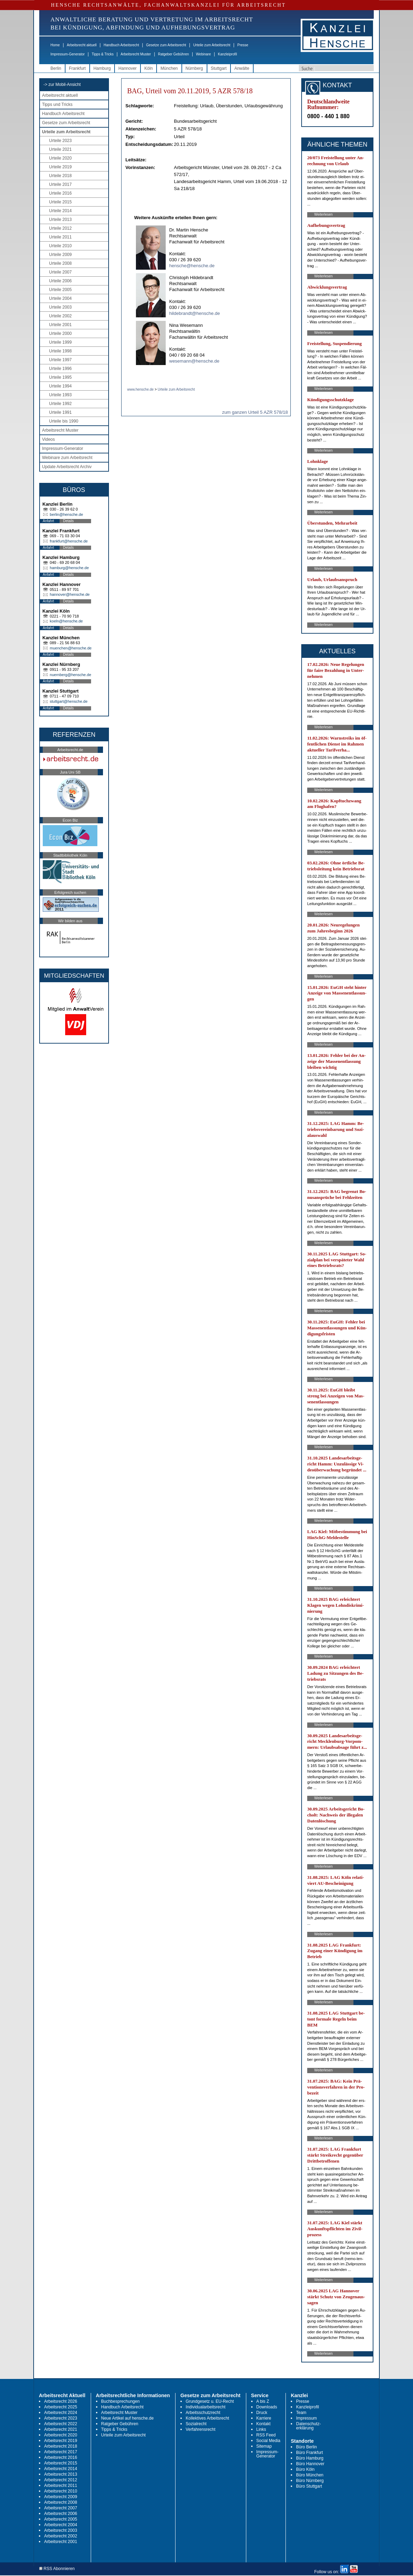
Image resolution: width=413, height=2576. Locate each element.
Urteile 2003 (60, 307)
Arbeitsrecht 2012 (60, 2479)
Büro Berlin (306, 2446)
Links (261, 2429)
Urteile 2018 (60, 175)
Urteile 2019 (60, 166)
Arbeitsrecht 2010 (60, 2491)
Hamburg (102, 68)
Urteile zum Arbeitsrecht (211, 45)
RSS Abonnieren (57, 2569)
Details (68, 521)
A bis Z (262, 2401)
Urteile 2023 (60, 140)
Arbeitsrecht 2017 (60, 2451)
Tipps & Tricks (102, 54)
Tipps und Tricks (57, 104)
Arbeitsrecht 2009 (60, 2496)
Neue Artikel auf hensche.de (127, 2418)
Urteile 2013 (60, 219)
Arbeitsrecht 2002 (60, 2536)
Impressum (306, 2418)
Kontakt (263, 2423)
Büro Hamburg (309, 2458)
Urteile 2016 (60, 193)
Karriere (263, 2418)
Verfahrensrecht (200, 2429)
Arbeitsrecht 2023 (60, 2418)
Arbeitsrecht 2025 (60, 2407)
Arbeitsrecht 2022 (60, 2423)
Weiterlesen (323, 214)
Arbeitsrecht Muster (136, 54)
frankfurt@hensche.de (69, 541)
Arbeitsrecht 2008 (60, 2502)
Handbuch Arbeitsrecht (121, 45)
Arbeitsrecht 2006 (60, 2513)
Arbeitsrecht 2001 (60, 2541)
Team (301, 2412)
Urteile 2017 (60, 184)
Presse (243, 45)
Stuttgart (219, 68)
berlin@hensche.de (66, 514)
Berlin (55, 68)
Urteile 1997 (60, 359)
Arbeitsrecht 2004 (60, 2524)
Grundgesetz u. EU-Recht (210, 2401)
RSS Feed (266, 2435)
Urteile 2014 (60, 210)
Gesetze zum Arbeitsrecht (166, 45)
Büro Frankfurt (309, 2452)
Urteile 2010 (60, 245)
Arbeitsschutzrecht (203, 2412)
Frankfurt (77, 68)
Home (55, 45)
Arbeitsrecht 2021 (60, 2429)
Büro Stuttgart (309, 2486)
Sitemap (264, 2446)
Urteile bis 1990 (63, 421)
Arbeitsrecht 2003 (60, 2530)
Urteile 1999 (60, 342)
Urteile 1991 (60, 412)
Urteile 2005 (60, 289)
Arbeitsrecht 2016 (60, 2457)
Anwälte (241, 68)
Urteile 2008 (60, 263)
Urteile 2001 (60, 324)
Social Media (268, 2440)
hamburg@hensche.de (69, 568)
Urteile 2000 (60, 333)
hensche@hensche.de (192, 265)
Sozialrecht (196, 2423)
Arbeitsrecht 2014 (60, 2468)
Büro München (309, 2475)
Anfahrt (48, 521)
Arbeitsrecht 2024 (60, 2412)
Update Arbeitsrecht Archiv (66, 466)
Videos (48, 439)
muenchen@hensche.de (70, 648)
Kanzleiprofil (227, 54)
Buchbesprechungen (120, 2401)
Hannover (127, 68)
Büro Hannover (310, 2463)
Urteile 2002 (60, 315)
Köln (148, 68)
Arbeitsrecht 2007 (60, 2508)
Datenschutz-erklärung (308, 2425)
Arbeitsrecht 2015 (60, 2463)
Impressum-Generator (67, 54)
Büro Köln (305, 2469)
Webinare (203, 54)
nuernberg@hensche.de (70, 675)
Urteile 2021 (60, 149)
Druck (261, 2412)
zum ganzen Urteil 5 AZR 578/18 (255, 412)
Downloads (266, 2407)
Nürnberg (194, 68)
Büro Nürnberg (310, 2480)
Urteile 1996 (60, 368)
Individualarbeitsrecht (205, 2407)
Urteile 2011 (60, 237)
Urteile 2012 (60, 228)
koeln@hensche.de (66, 621)
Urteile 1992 (60, 403)
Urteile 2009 (60, 254)
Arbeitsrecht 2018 (60, 2446)
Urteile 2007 (60, 272)
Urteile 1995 (60, 377)
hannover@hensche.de (70, 594)
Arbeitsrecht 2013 (60, 2474)
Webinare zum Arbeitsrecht (67, 457)
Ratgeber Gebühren (173, 54)
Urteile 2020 (60, 158)
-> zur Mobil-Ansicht (62, 84)
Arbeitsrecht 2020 (60, 2435)
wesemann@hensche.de (194, 361)
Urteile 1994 (60, 386)
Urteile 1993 (60, 394)
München (169, 68)
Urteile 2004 (60, 298)
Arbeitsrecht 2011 (60, 2485)
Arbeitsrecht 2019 (60, 2440)
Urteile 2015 (60, 202)
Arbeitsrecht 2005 (60, 2519)
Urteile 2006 (60, 280)
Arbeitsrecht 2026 (60, 2401)
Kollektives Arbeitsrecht (207, 2418)
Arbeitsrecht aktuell (82, 45)
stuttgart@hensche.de (69, 701)
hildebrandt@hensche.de (194, 313)
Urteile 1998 (60, 351)
